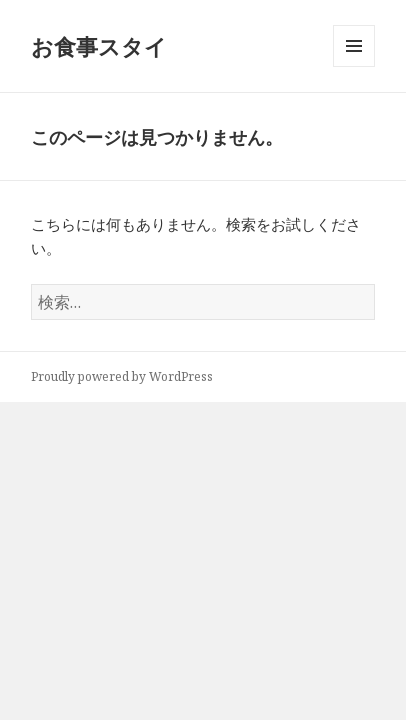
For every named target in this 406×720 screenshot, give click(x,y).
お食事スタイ (99, 46)
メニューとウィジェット (354, 66)
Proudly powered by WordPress (122, 376)
